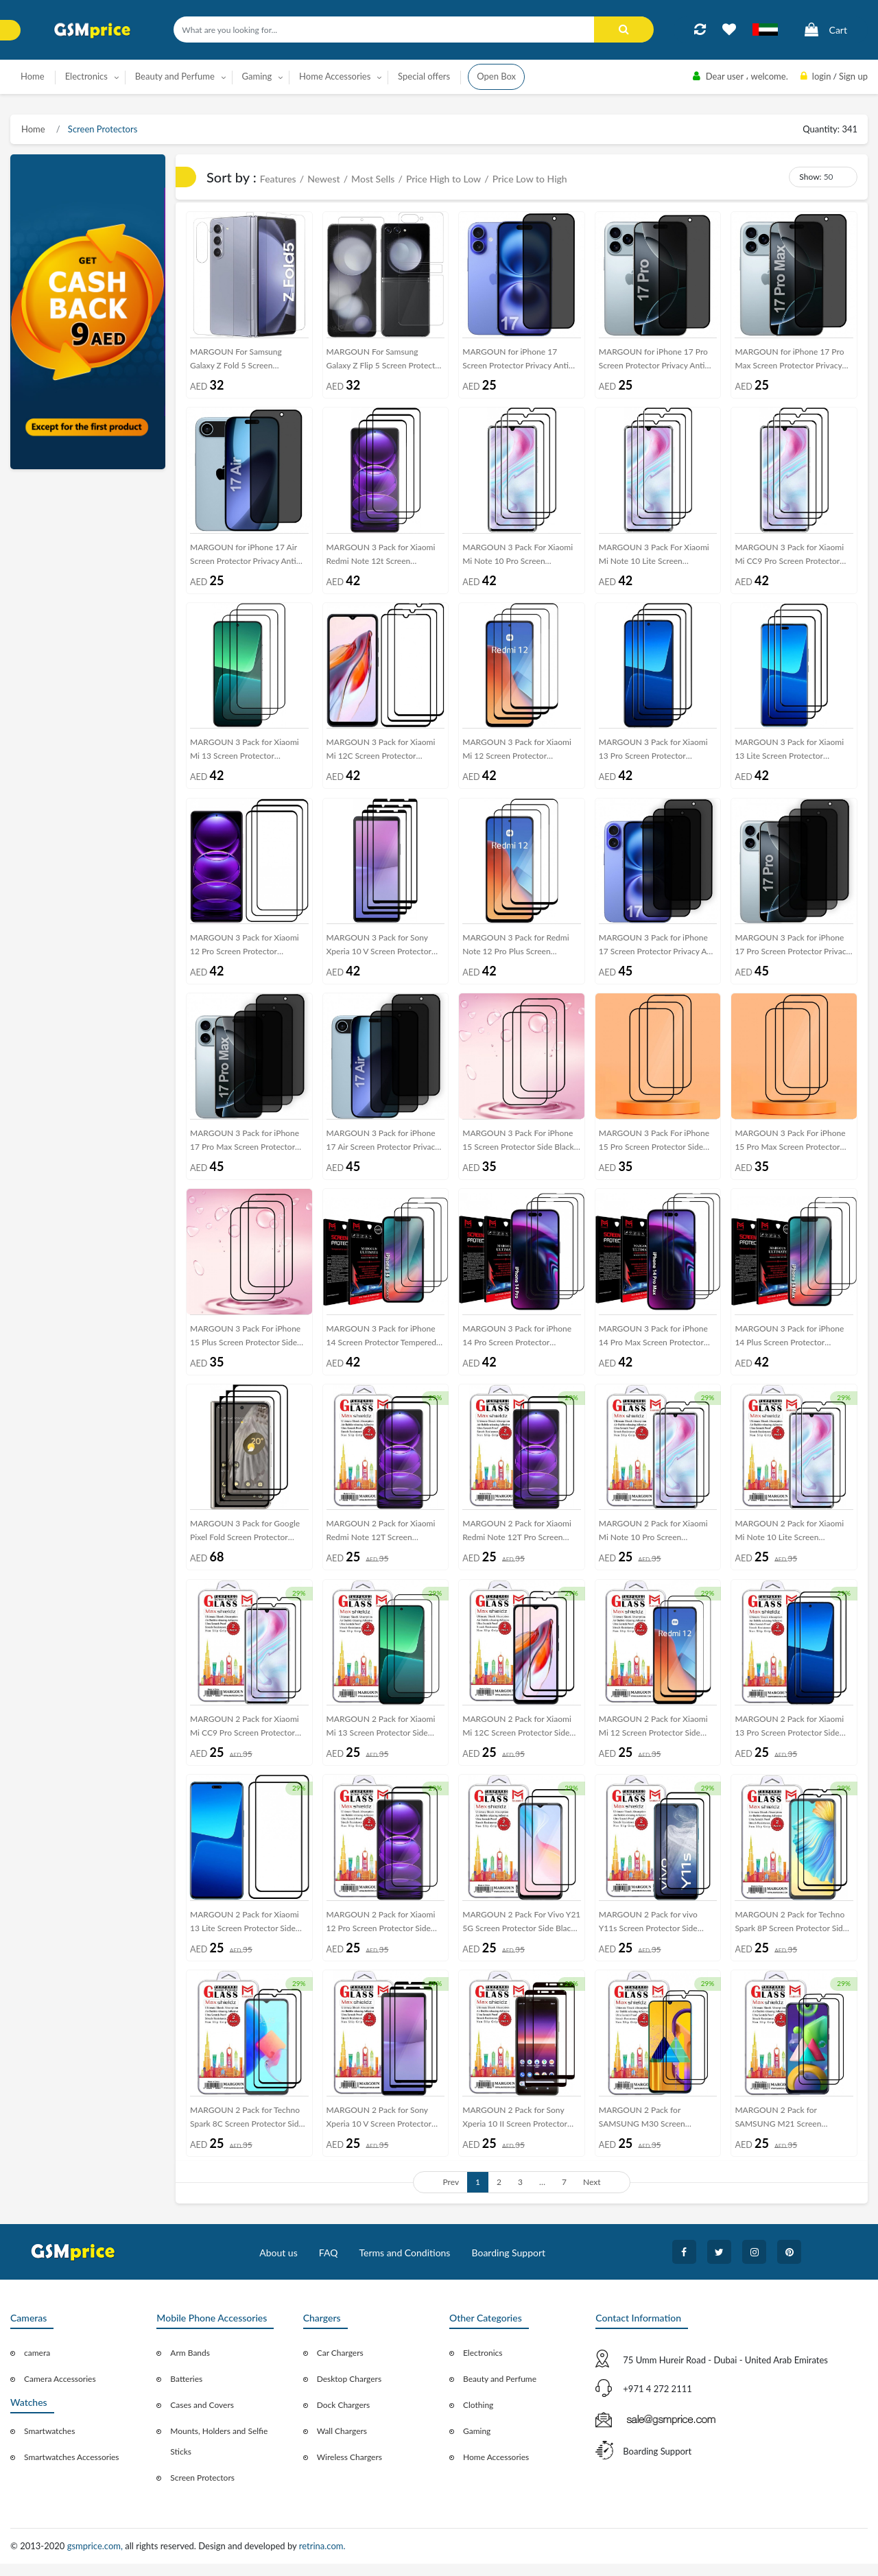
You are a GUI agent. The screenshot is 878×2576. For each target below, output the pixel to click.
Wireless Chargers (349, 2470)
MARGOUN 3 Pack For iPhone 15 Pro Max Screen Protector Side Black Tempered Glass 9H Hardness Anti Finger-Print (790, 1148)
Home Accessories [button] (334, 76)
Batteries (186, 2392)
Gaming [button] (257, 76)
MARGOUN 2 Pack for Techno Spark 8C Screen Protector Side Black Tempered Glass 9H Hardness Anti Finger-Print (246, 2132)
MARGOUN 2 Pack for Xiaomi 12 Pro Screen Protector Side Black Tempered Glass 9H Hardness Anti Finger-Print (381, 1935)
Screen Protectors (102, 128)
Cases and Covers (202, 2418)
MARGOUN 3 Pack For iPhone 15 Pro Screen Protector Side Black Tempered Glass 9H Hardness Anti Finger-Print (654, 1148)
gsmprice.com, (96, 2558)
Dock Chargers (343, 2418)
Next (592, 2195)
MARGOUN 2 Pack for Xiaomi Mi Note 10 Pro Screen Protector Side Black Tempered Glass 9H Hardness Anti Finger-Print (655, 1542)
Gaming (476, 2444)
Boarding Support (509, 2265)
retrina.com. (322, 2558)
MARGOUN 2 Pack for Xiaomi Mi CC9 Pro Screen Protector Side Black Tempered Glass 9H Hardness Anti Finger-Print (244, 1738)
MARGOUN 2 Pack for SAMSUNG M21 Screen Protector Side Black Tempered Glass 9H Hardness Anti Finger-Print (791, 2132)
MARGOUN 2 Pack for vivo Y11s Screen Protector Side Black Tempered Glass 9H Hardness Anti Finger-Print (648, 1935)
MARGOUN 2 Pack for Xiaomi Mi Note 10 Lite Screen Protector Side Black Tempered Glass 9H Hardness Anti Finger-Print (791, 1542)
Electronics (483, 2366)
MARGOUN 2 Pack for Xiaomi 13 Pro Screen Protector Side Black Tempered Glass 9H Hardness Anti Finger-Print (789, 1738)
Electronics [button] (86, 76)
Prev (450, 2195)
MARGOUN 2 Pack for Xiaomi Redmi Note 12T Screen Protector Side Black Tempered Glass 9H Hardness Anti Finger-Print (383, 1542)
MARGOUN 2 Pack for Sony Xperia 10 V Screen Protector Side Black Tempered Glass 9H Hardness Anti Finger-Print (381, 2132)
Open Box (496, 76)
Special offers (424, 76)
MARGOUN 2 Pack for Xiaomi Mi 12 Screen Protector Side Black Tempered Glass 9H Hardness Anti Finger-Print (653, 1738)
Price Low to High (530, 179)
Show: (810, 177)
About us (278, 2265)
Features (278, 179)
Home (33, 76)
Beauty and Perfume (499, 2392)
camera (37, 2366)
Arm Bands (190, 2366)
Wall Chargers (342, 2444)
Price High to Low (443, 179)
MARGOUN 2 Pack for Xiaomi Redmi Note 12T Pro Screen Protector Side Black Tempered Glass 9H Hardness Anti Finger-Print (519, 1542)
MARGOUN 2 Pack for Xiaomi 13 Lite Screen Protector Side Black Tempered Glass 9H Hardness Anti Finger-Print (244, 1935)
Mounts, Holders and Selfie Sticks (219, 2454)
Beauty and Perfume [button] (175, 76)
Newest (323, 179)
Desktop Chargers (349, 2392)
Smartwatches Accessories (71, 2470)
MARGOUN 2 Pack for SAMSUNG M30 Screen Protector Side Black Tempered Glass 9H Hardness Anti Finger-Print (655, 2132)
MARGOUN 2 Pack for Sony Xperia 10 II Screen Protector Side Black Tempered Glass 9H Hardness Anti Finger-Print (516, 2132)
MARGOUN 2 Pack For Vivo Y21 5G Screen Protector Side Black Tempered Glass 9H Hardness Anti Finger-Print (521, 1935)
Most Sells (372, 179)
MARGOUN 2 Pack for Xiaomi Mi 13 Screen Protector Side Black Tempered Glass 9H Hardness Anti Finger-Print (381, 1738)
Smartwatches (49, 2444)
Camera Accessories (60, 2392)
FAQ (328, 2265)
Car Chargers (340, 2366)
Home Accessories (496, 2470)
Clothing (478, 2418)
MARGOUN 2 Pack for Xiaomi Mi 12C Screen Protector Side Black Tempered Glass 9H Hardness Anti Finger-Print (516, 1738)
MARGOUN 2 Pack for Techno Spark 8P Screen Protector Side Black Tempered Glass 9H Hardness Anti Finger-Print (791, 1935)
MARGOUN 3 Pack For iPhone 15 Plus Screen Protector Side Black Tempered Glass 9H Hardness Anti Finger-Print (245, 1345)
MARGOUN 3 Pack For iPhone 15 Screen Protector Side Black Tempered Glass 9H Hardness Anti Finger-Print (518, 1148)
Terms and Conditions (404, 2265)
